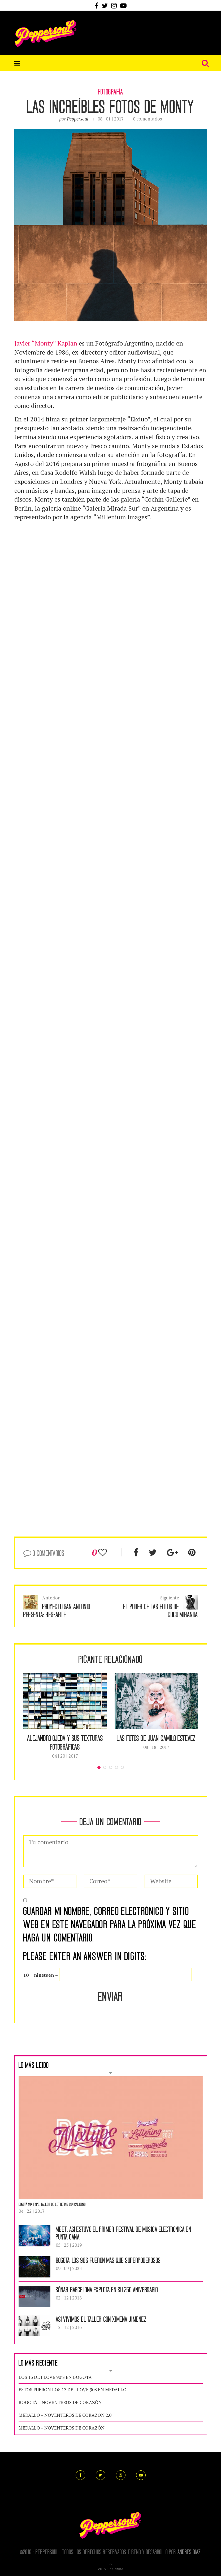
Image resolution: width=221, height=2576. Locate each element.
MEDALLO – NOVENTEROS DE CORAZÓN (62, 2428)
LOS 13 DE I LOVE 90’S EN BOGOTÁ (55, 2377)
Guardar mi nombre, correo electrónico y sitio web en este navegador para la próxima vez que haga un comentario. (110, 1923)
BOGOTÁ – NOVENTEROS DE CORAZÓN (60, 2402)
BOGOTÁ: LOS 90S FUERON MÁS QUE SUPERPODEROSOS (108, 2259)
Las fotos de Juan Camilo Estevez (156, 1737)
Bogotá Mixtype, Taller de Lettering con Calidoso (52, 2204)
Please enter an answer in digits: (85, 1956)
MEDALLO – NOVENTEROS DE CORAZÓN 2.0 (65, 2415)
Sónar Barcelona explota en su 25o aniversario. (107, 2289)
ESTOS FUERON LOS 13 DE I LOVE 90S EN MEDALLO (73, 2390)
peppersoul (77, 119)
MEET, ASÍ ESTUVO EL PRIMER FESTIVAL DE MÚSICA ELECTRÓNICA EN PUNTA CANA (123, 2232)
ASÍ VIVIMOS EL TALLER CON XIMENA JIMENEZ (101, 2318)
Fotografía (110, 91)
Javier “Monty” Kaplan (45, 343)
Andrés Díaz (189, 2552)
